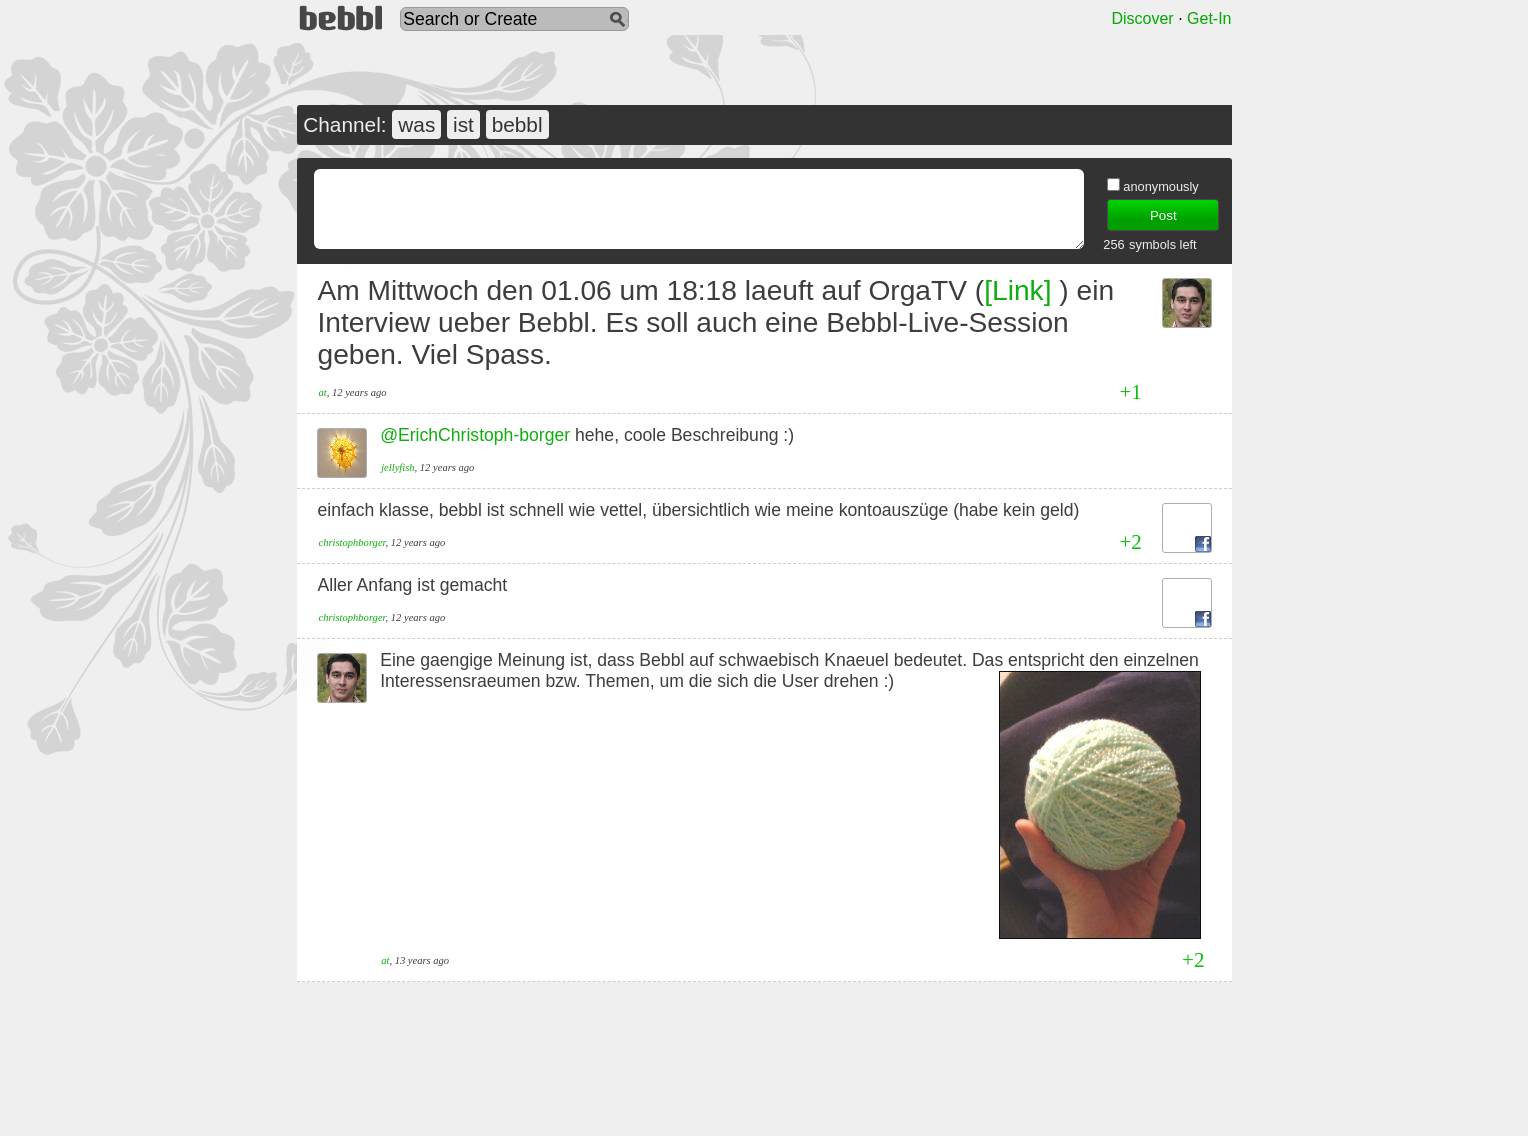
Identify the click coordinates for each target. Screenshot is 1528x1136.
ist (463, 124)
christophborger (352, 542)
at (323, 392)
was (416, 124)
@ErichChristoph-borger (475, 435)
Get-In (1209, 18)
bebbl (517, 124)
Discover (1142, 18)
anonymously (1160, 186)
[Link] (1017, 290)
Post (1163, 215)
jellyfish (397, 467)
